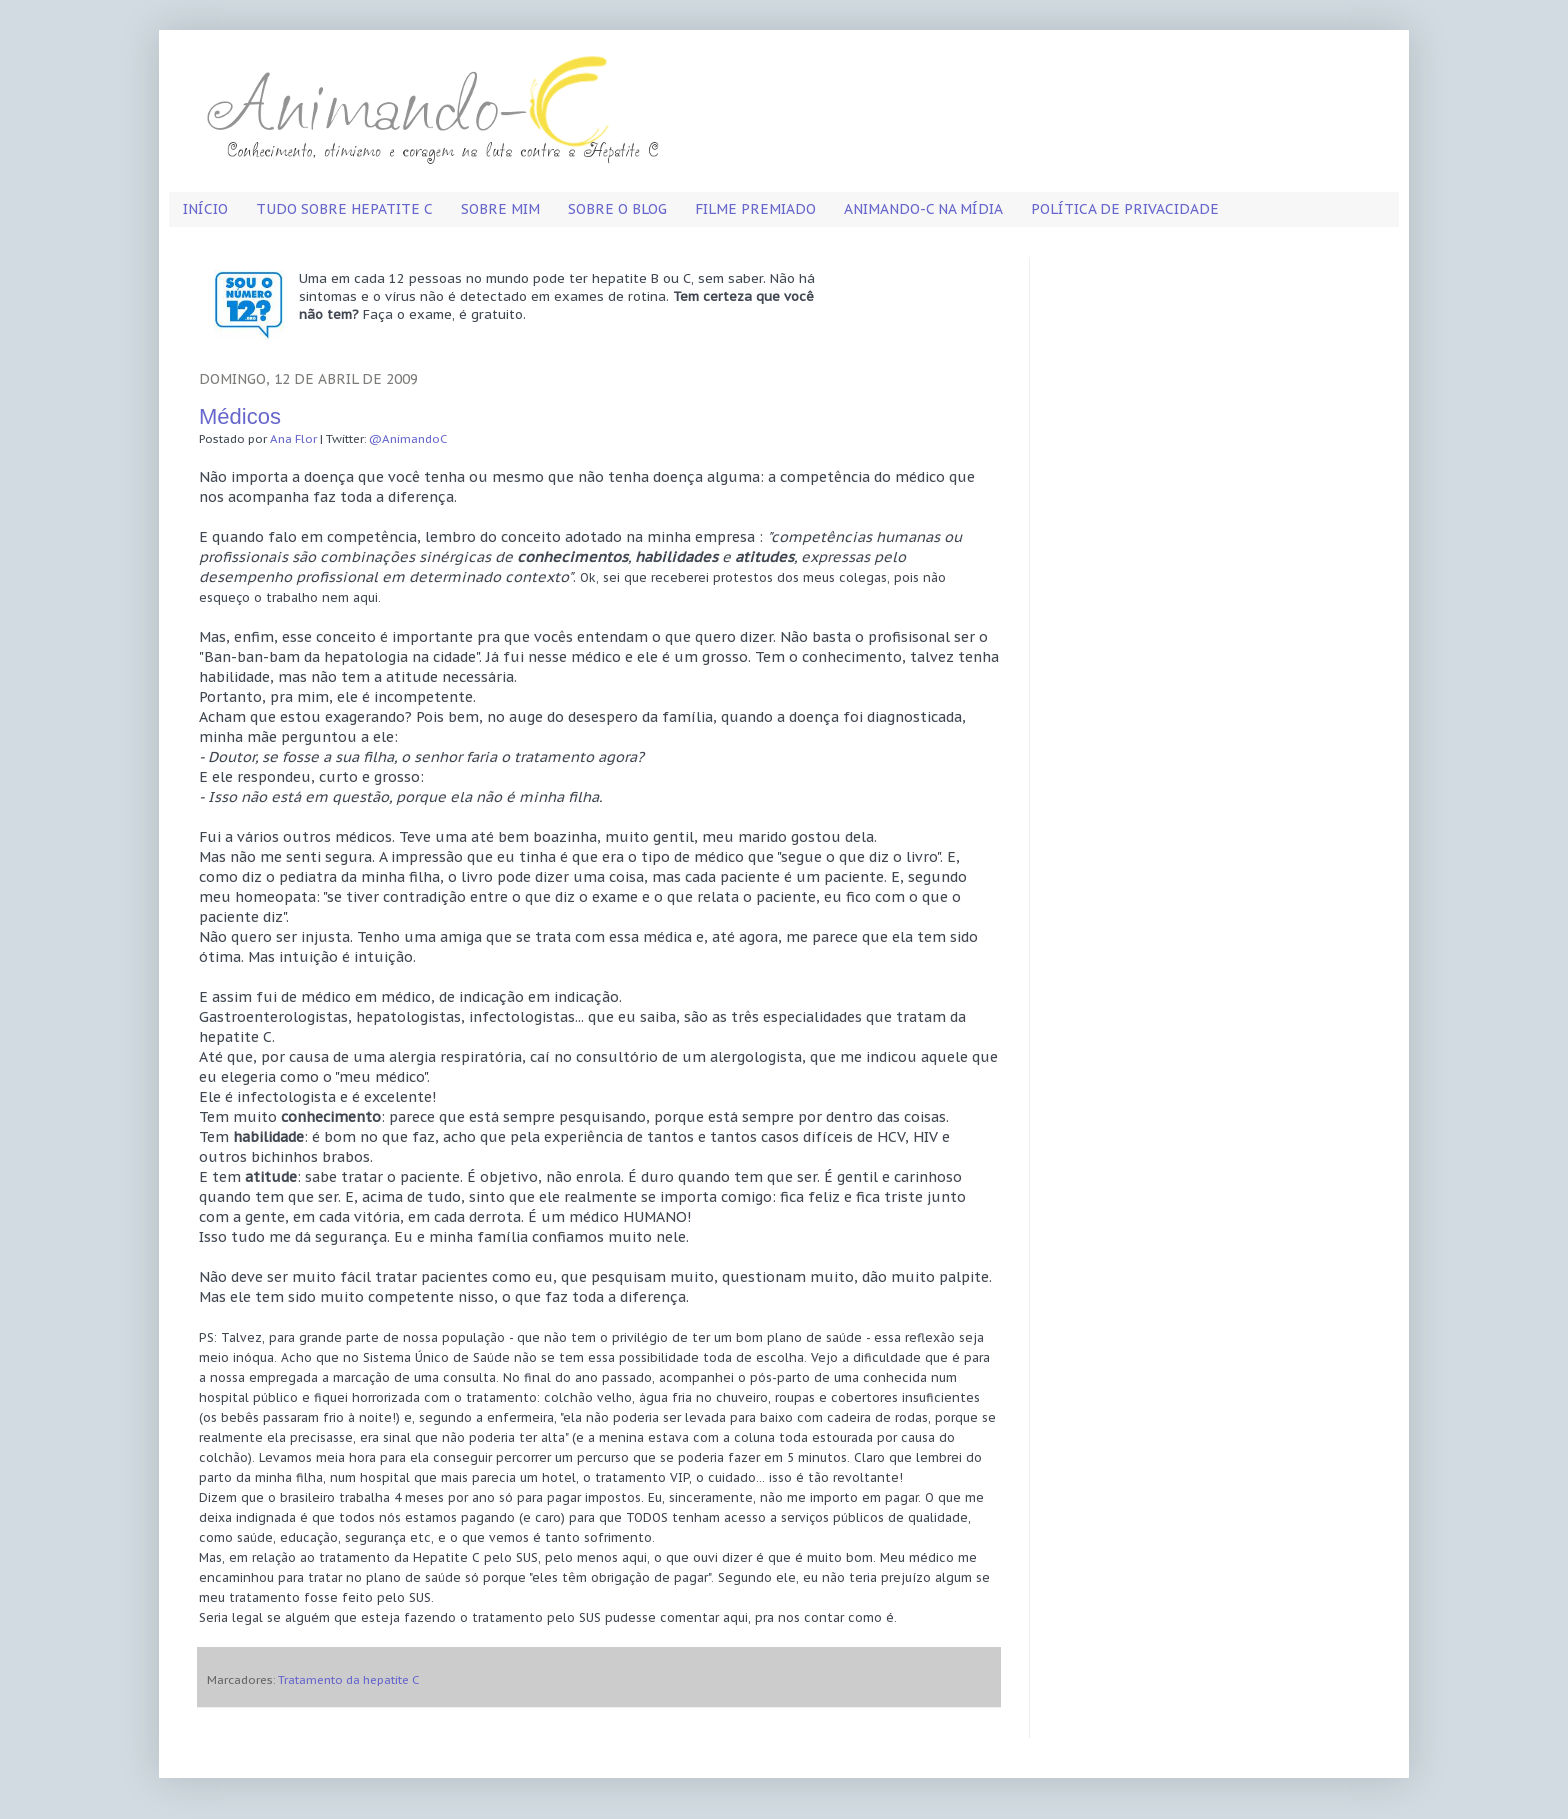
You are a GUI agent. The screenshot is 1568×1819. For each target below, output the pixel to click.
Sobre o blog (617, 209)
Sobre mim (500, 209)
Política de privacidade (1125, 209)
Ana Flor (293, 438)
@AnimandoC (408, 438)
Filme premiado (755, 209)
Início (205, 209)
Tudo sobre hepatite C (344, 209)
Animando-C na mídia (923, 209)
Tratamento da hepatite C (348, 1679)
